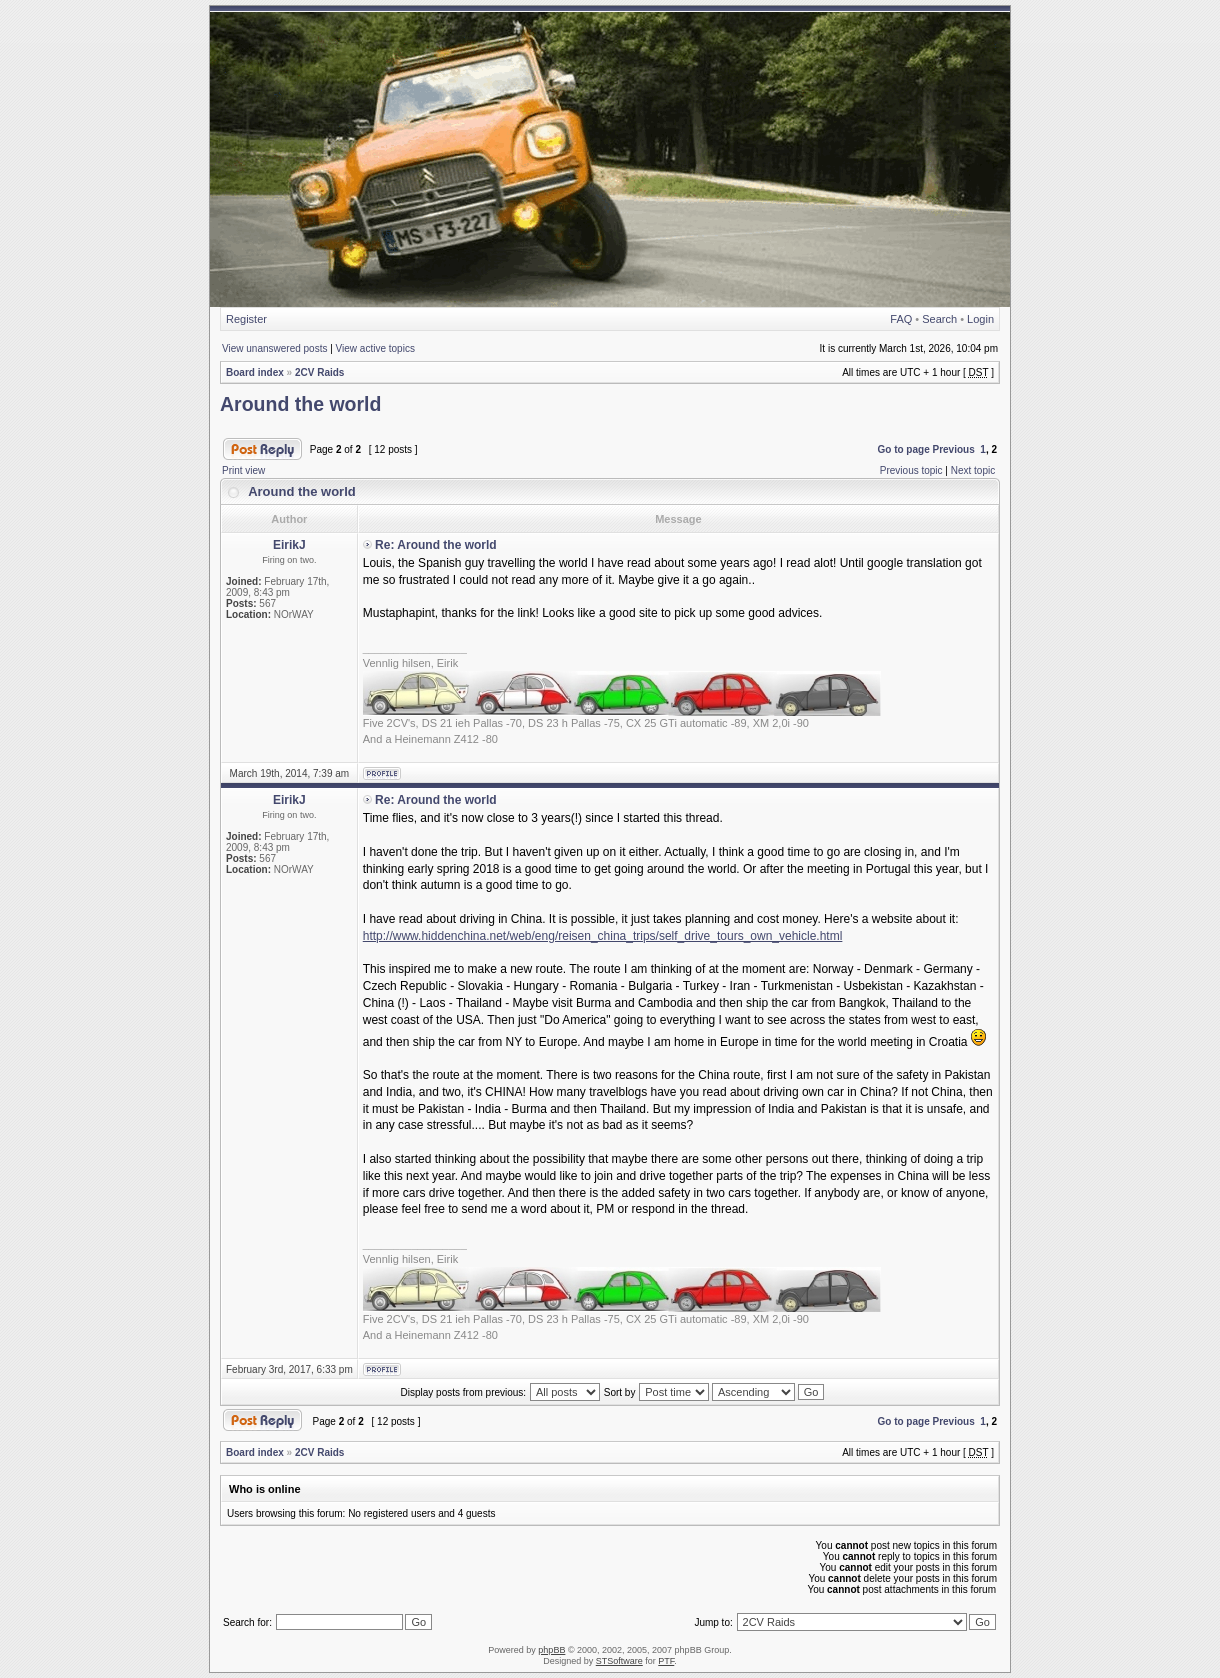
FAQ (901, 319)
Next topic (973, 470)
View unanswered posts (274, 348)
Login (980, 319)
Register (246, 319)
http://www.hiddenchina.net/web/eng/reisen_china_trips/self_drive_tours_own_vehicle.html (603, 936)
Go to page (903, 449)
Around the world (300, 404)
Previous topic (911, 470)
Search (939, 319)
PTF (666, 1661)
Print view (243, 470)
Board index (255, 372)
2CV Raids (319, 372)
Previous (954, 449)
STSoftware (619, 1661)
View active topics (375, 348)
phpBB (551, 1650)
